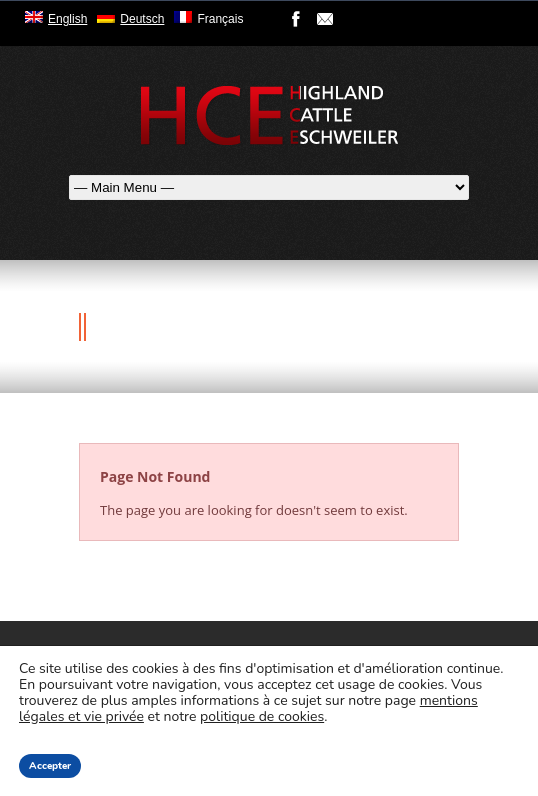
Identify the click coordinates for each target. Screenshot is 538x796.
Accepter (50, 766)
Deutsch (142, 19)
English (67, 19)
